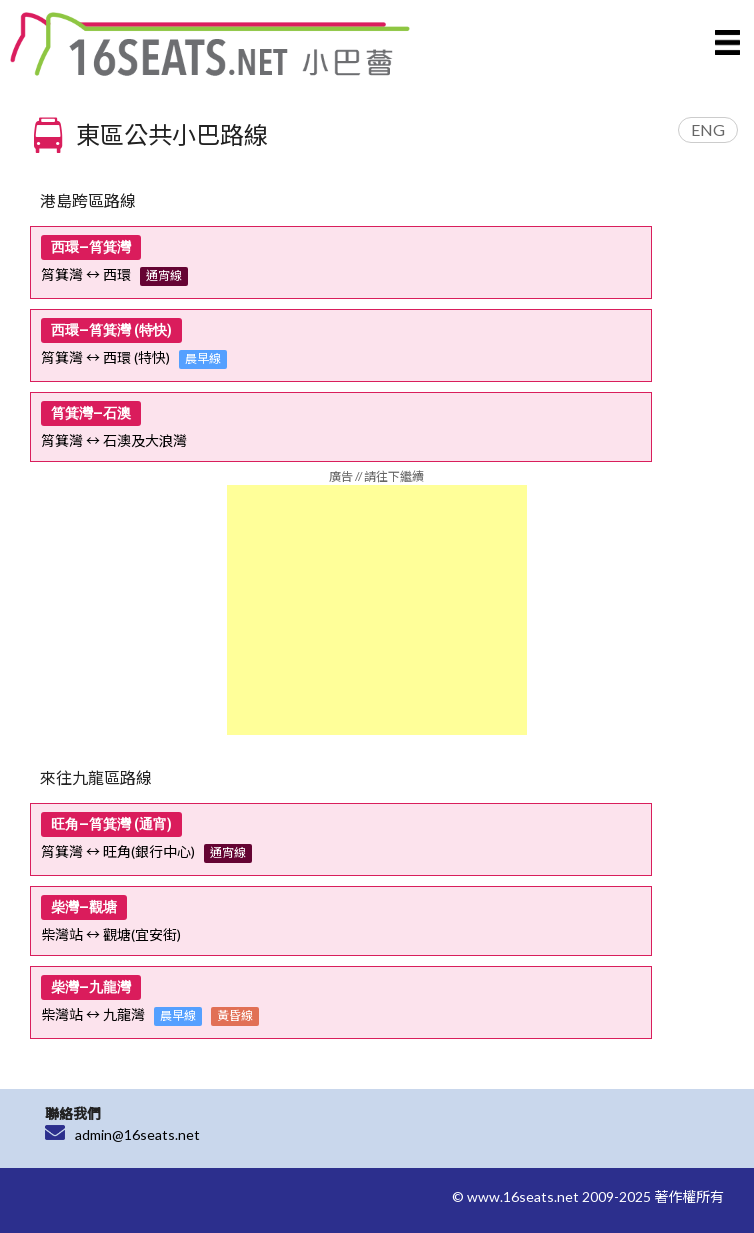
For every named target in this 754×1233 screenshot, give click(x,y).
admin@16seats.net (137, 1134)
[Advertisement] (377, 610)
